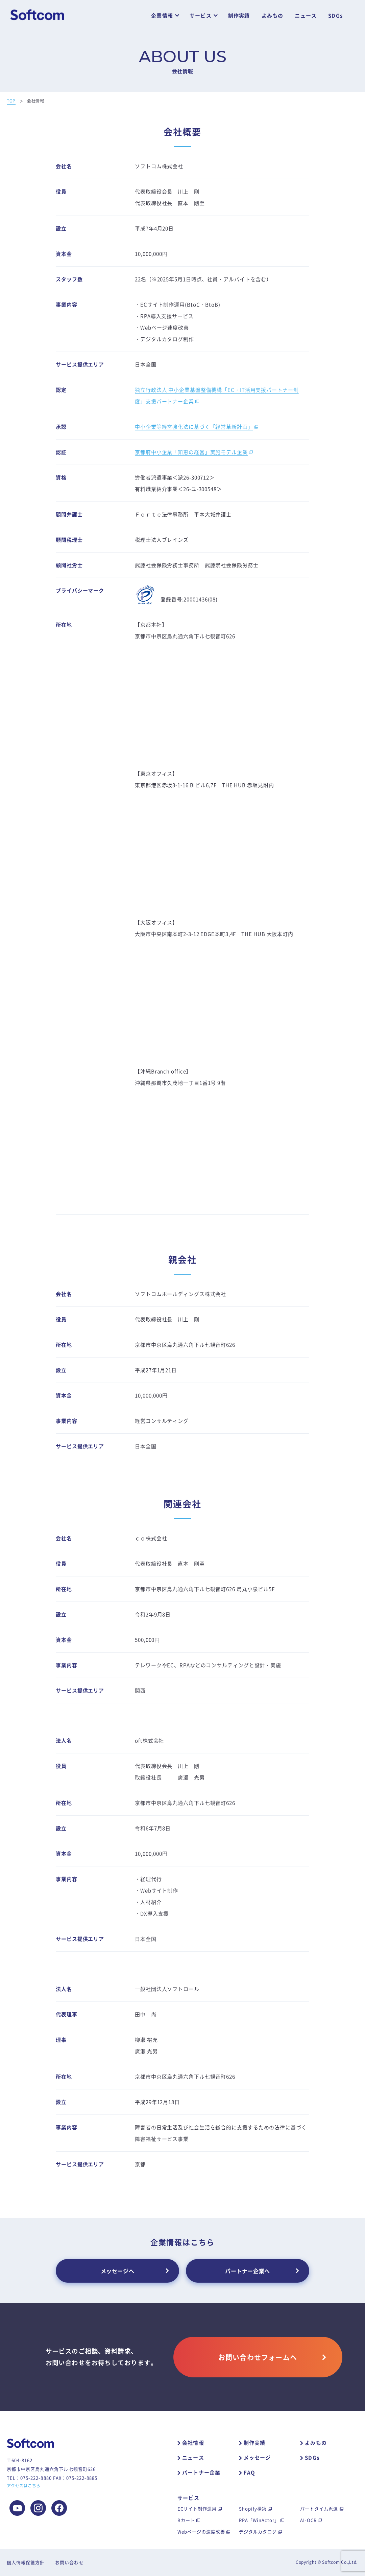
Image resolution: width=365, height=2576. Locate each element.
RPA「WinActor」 (259, 2520)
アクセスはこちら (24, 2486)
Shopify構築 (253, 2508)
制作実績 (239, 15)
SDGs (335, 15)
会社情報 (193, 2442)
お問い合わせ (69, 2562)
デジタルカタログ (258, 2531)
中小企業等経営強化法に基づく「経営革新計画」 (194, 426)
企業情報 (162, 15)
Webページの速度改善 (201, 2531)
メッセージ (257, 2457)
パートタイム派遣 (319, 2508)
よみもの (273, 15)
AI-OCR (308, 2520)
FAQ (250, 2472)
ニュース (306, 15)
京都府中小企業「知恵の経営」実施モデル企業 (191, 452)
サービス (201, 15)
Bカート (186, 2520)
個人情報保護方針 (26, 2562)
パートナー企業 (201, 2472)
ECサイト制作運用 (197, 2508)
